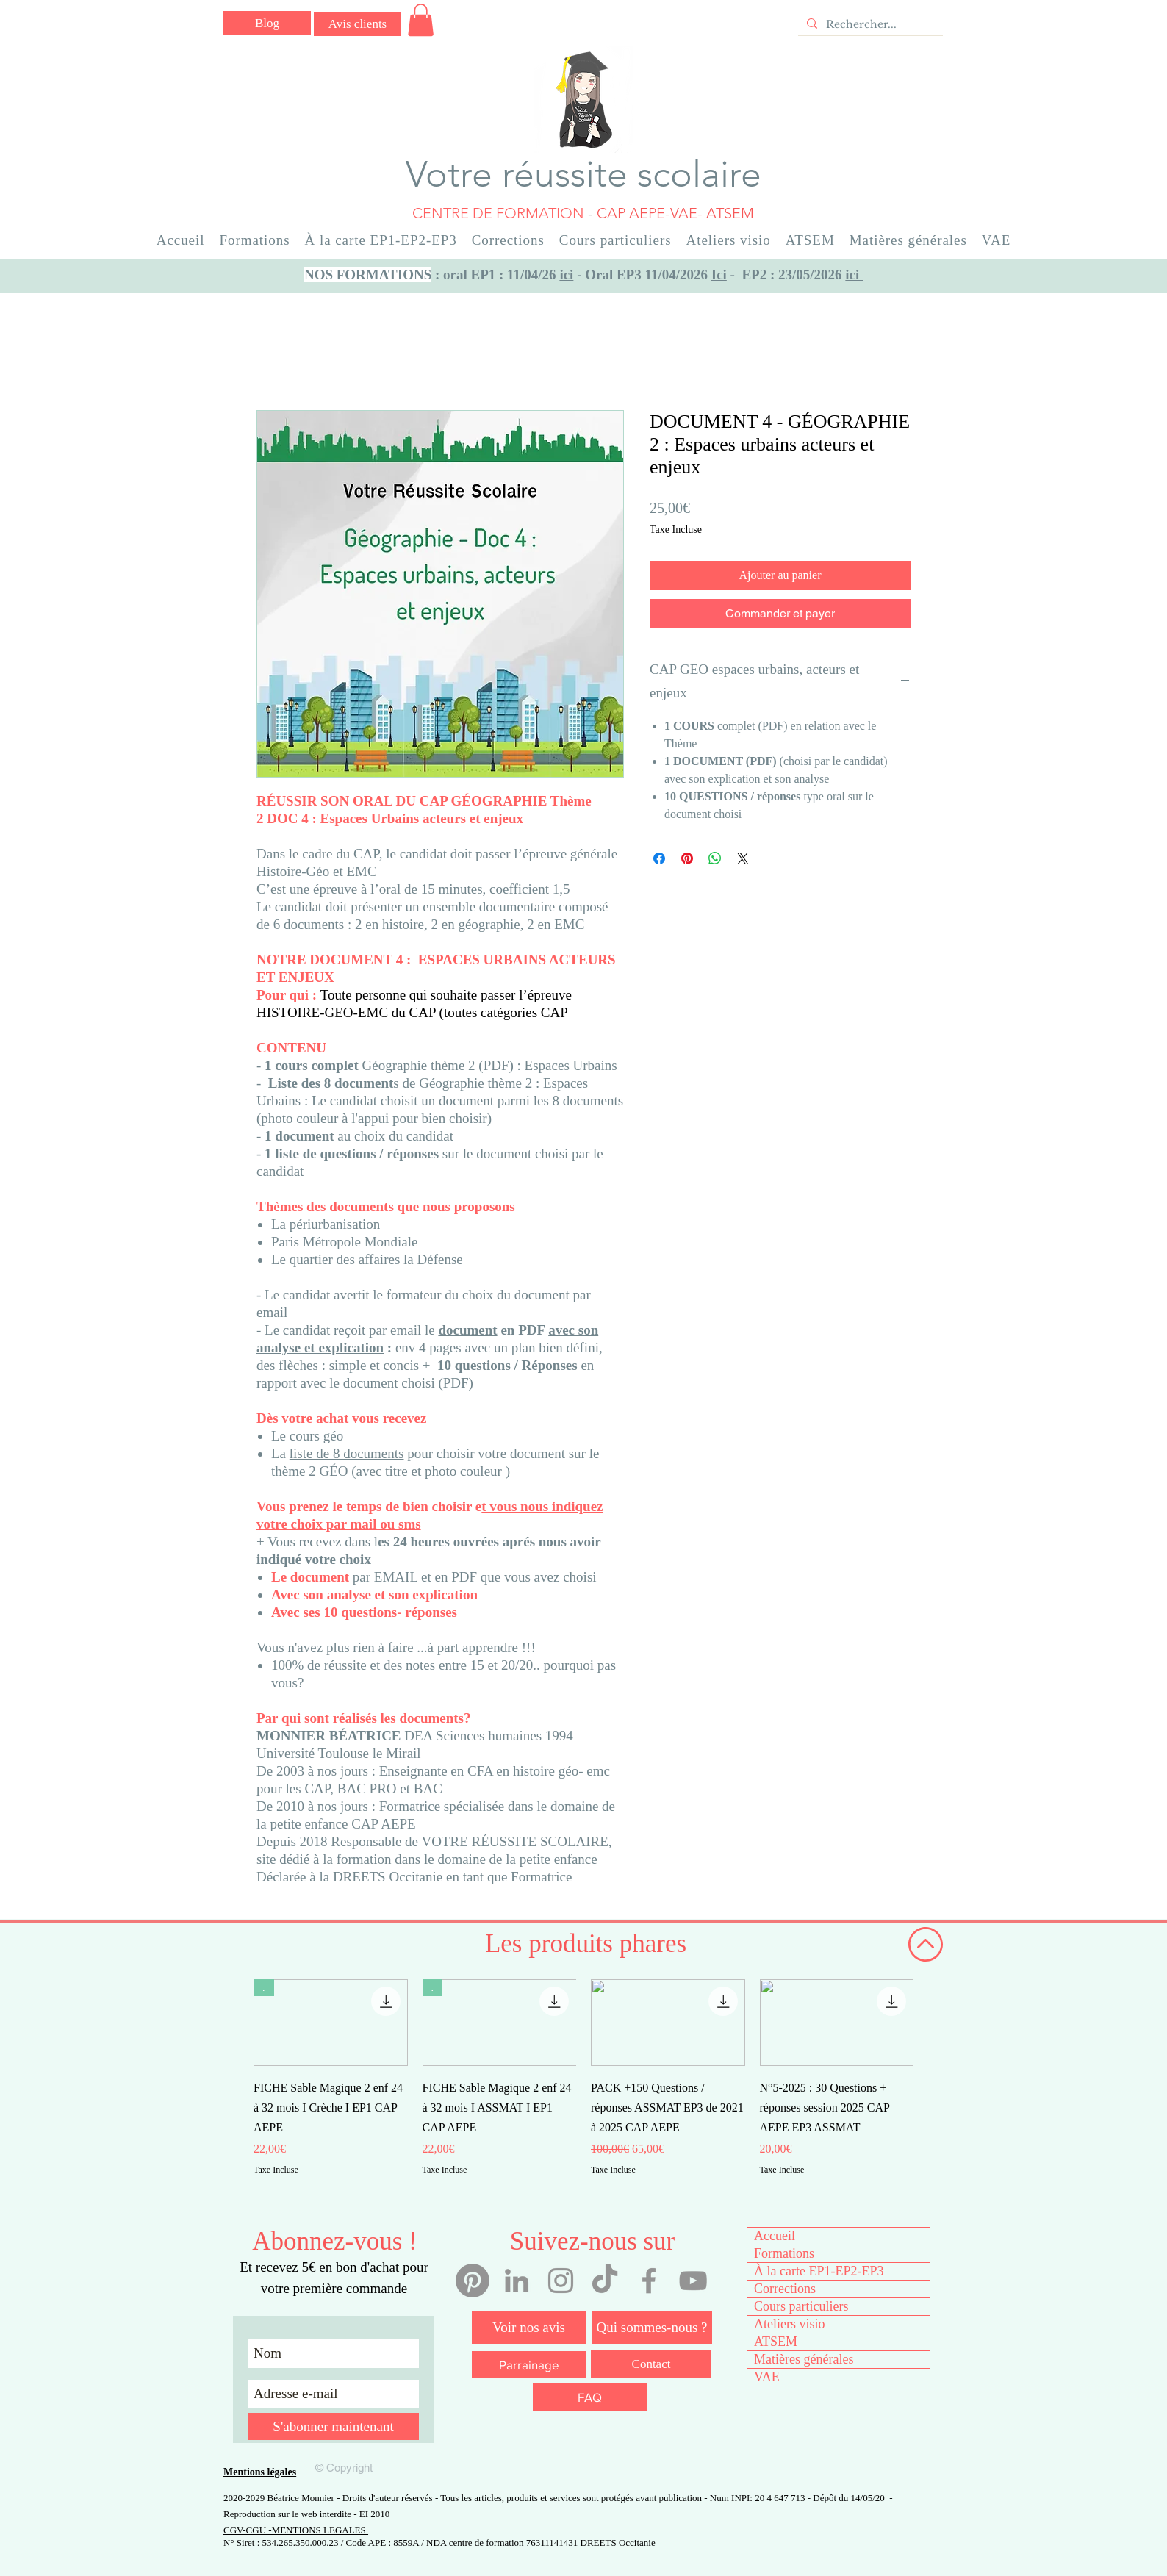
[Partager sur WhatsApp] (715, 858)
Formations (784, 2253)
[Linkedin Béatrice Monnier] (517, 2280)
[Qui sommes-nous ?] (652, 2327)
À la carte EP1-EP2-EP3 (818, 2271)
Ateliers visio (789, 2324)
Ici (719, 274)
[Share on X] (743, 858)
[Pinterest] (472, 2280)
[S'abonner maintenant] (333, 2426)
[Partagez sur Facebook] (659, 858)
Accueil (774, 2235)
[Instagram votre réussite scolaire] (561, 2280)
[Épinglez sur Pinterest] (687, 858)
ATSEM (775, 2341)
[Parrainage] (529, 2364)
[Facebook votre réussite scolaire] (649, 2280)
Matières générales (803, 2359)
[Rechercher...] (869, 25)
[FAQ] (590, 2397)
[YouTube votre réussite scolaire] (693, 2280)
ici (566, 274)
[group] (583, 2087)
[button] (420, 20)
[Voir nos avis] (529, 2327)
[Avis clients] (357, 24)
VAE (767, 2376)
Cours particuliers (801, 2306)
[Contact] (651, 2364)
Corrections (785, 2288)
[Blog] (267, 23)
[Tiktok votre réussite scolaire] (605, 2280)
